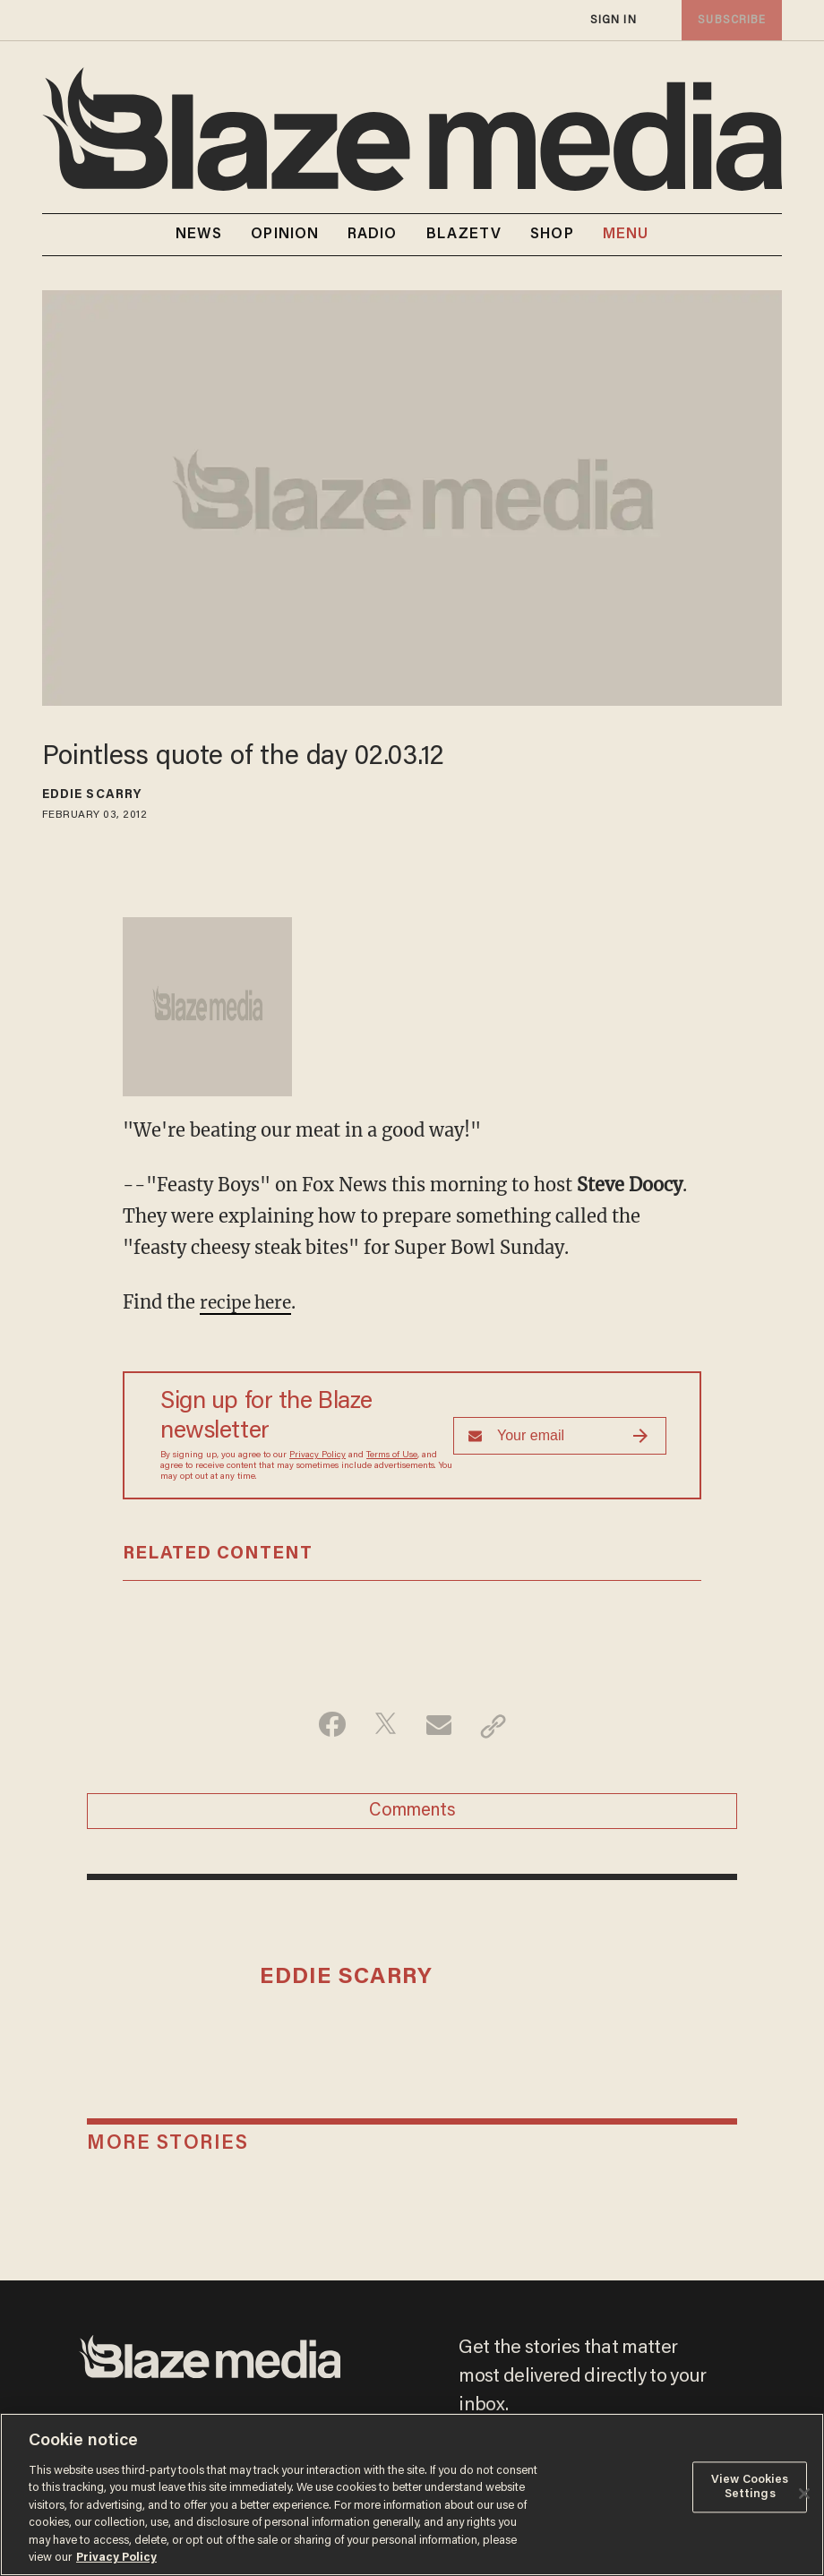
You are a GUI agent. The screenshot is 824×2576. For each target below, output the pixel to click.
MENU (625, 235)
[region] (412, 2494)
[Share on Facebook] (327, 1725)
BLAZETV (464, 235)
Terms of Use (391, 1455)
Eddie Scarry (92, 795)
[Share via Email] (440, 1725)
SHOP (551, 235)
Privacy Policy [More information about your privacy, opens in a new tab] (116, 2557)
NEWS (199, 235)
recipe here (249, 1302)
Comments (412, 1814)
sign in (613, 20)
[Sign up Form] (559, 1435)
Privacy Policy (317, 1455)
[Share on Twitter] (384, 1725)
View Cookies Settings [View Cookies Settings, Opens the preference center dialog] (750, 2487)
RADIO (373, 235)
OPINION (285, 235)
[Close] (804, 2493)
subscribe (730, 20)
